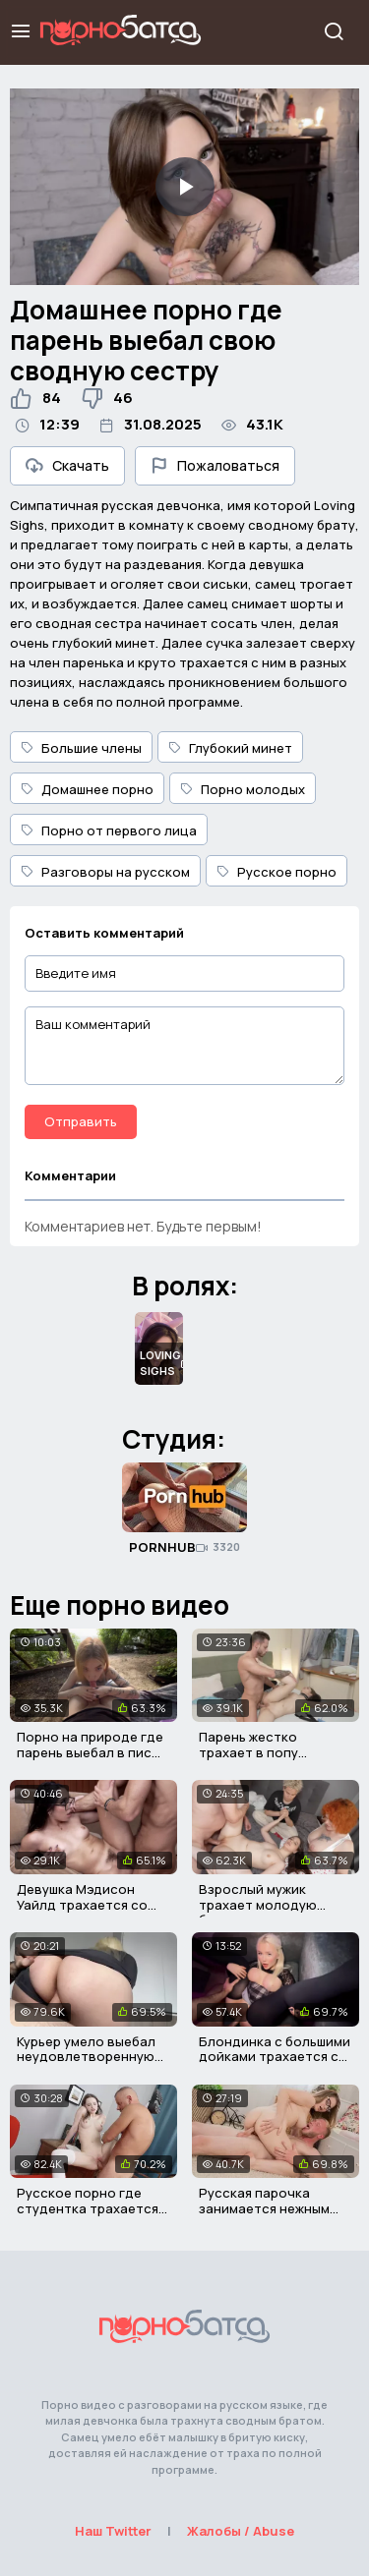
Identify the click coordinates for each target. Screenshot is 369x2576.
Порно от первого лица (109, 830)
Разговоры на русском (105, 872)
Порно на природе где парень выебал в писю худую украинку (90, 1752)
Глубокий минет (230, 748)
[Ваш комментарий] (184, 1045)
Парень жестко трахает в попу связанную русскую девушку (263, 1760)
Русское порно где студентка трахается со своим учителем (87, 2208)
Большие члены (81, 748)
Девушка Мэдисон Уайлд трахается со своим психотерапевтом (82, 1912)
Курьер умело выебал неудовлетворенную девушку (86, 2056)
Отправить (80, 1121)
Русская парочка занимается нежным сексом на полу (264, 2208)
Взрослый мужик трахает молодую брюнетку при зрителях (275, 1904)
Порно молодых (242, 789)
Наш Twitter (113, 2531)
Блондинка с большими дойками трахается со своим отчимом (274, 2056)
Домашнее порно (87, 789)
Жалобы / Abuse (240, 2531)
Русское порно (276, 872)
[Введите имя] (184, 973)
